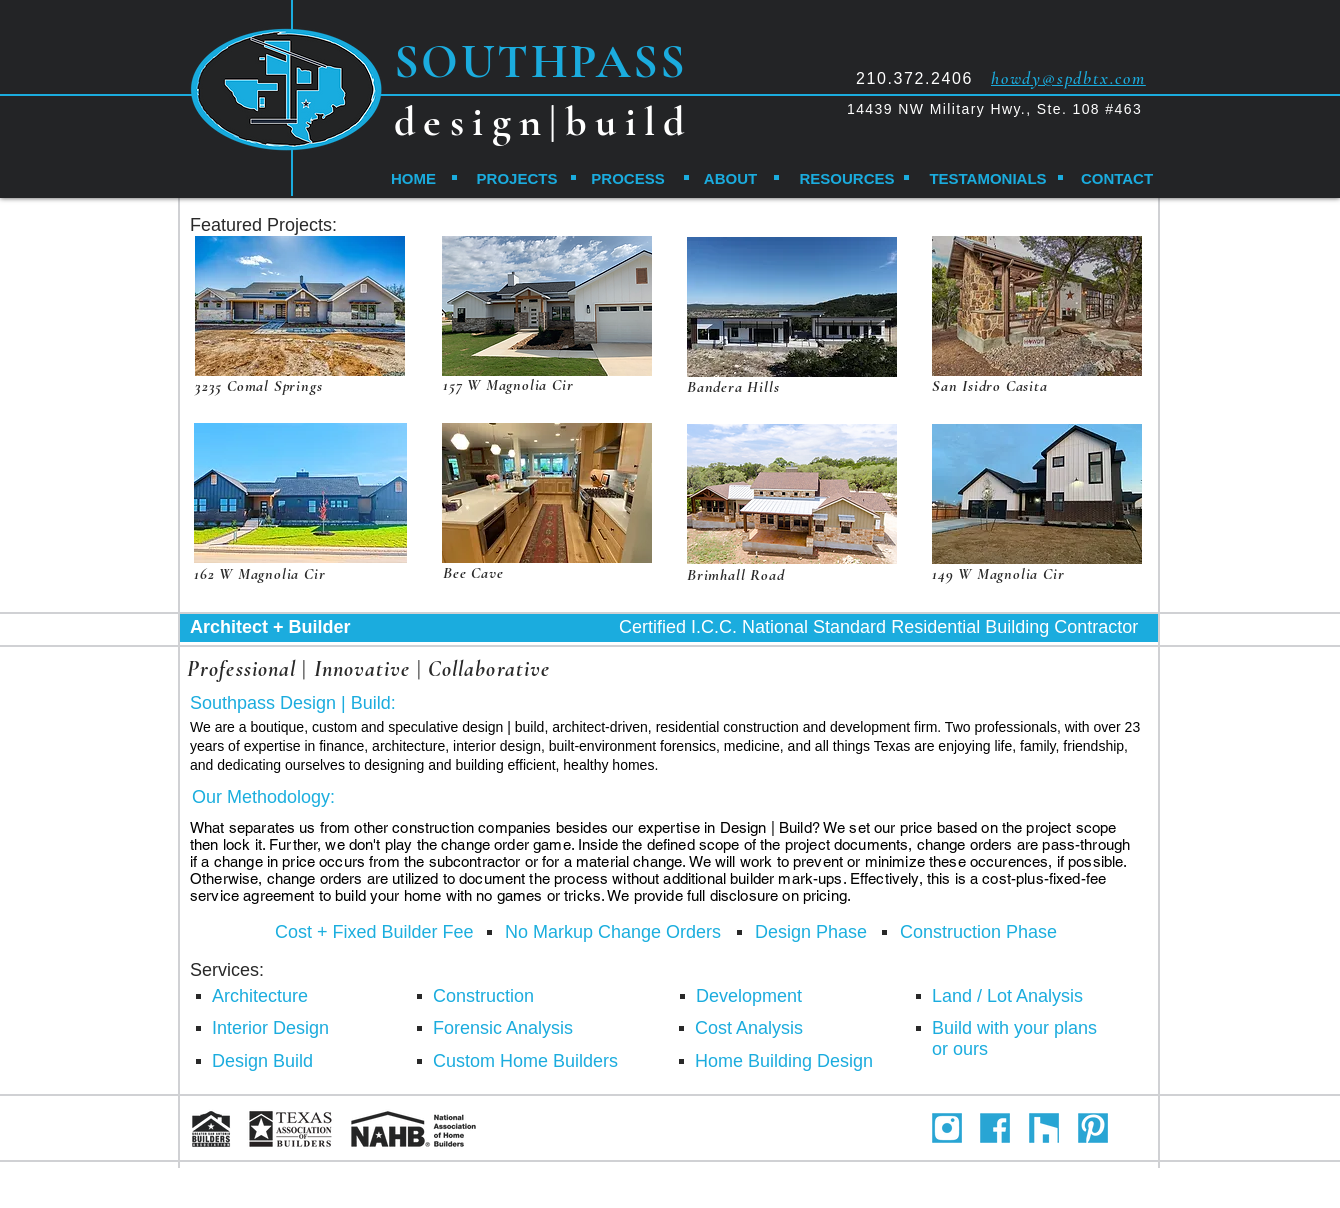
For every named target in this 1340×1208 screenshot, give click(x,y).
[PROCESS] (628, 178)
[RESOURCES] (847, 178)
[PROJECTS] (517, 178)
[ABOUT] (730, 178)
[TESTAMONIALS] (988, 178)
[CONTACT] (1117, 178)
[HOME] (413, 178)
